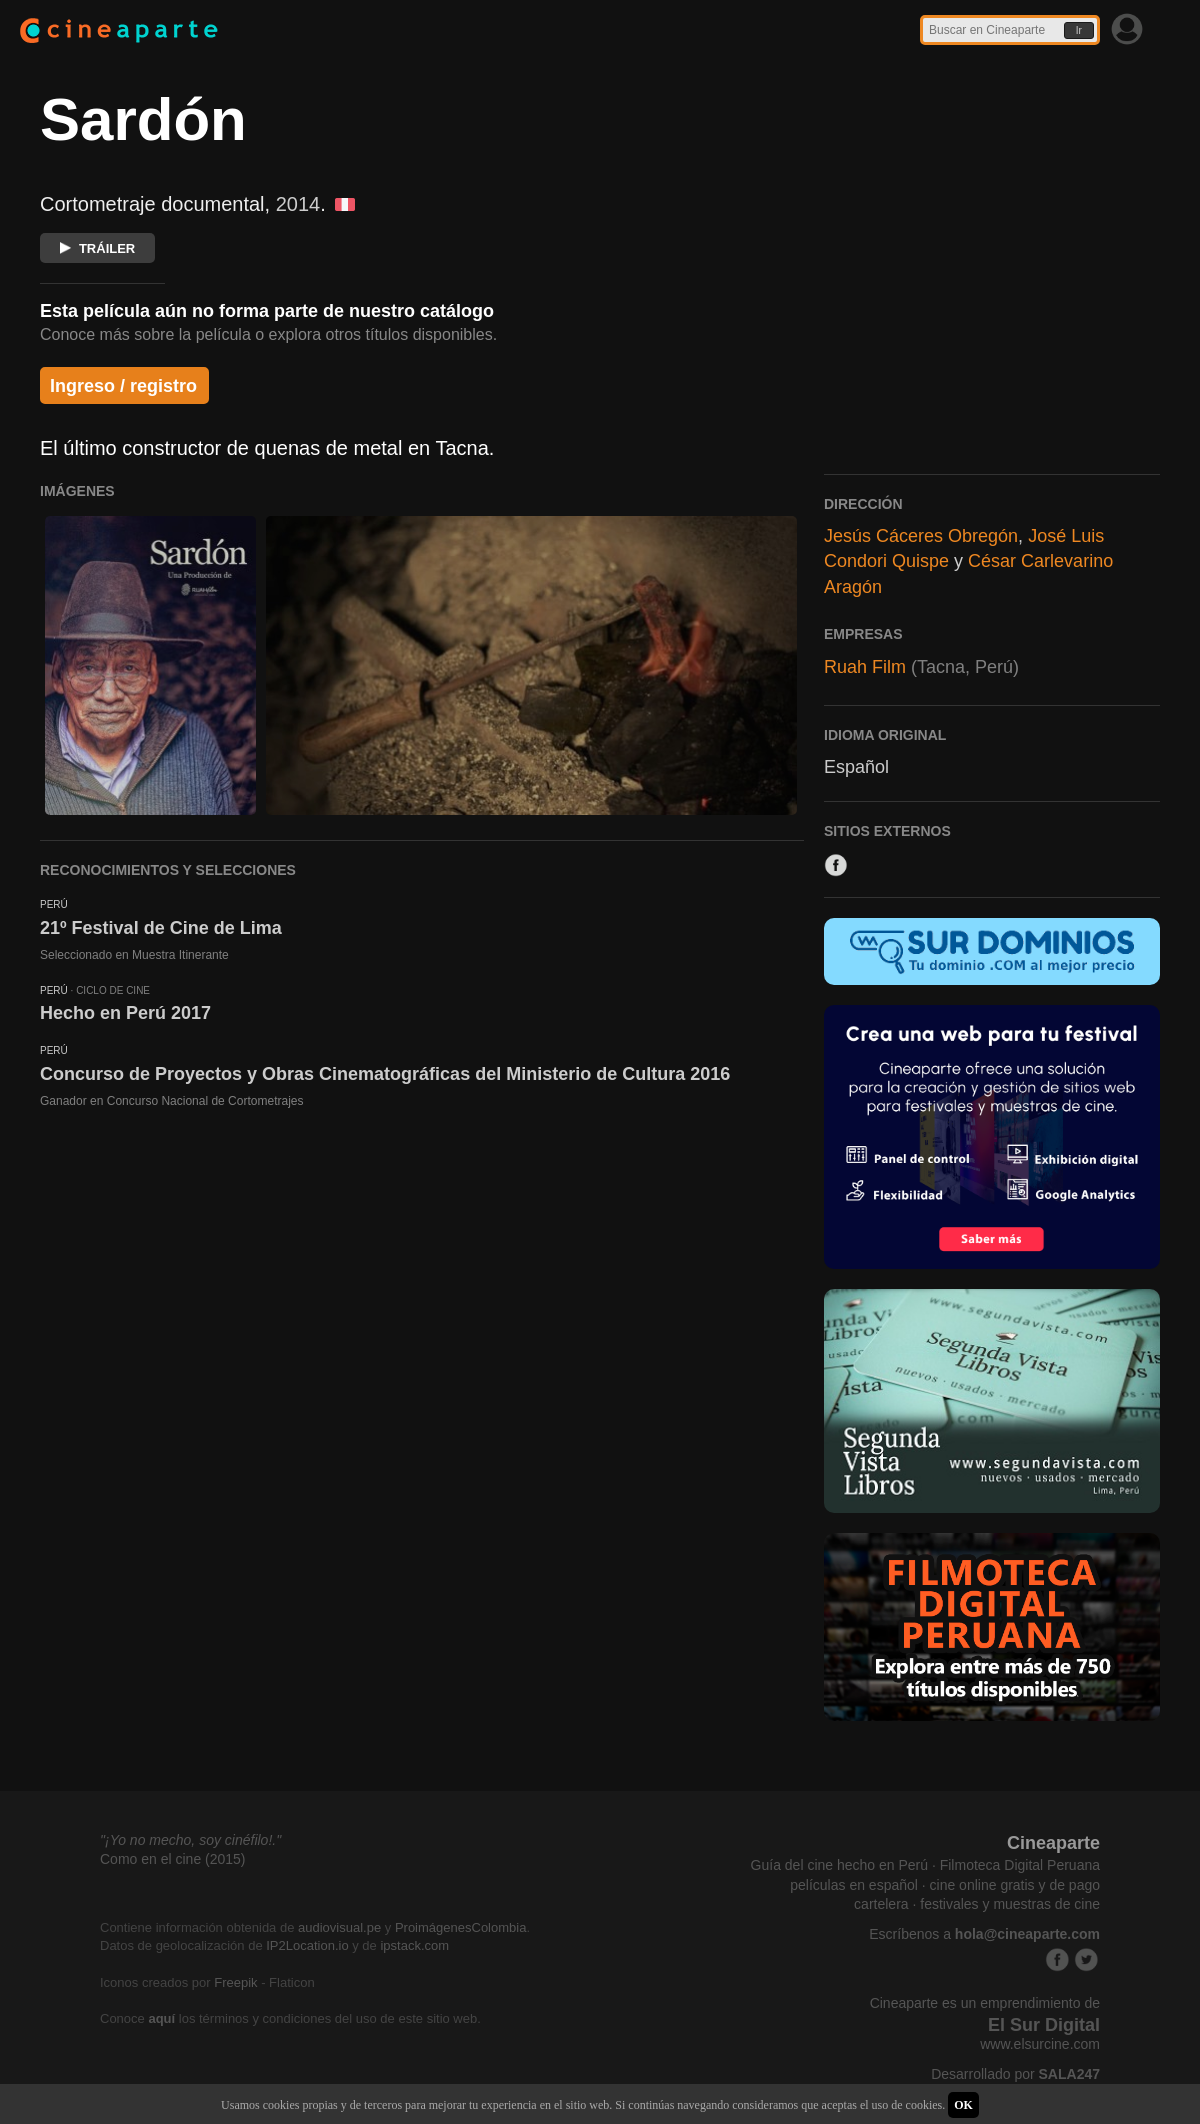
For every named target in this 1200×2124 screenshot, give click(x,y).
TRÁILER (97, 248)
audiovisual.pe (339, 1927)
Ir (1079, 30)
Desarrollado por (1015, 2074)
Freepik (235, 1982)
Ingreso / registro (123, 386)
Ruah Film (865, 667)
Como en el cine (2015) (173, 1859)
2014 (298, 204)
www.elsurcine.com (1040, 2044)
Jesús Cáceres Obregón (921, 536)
